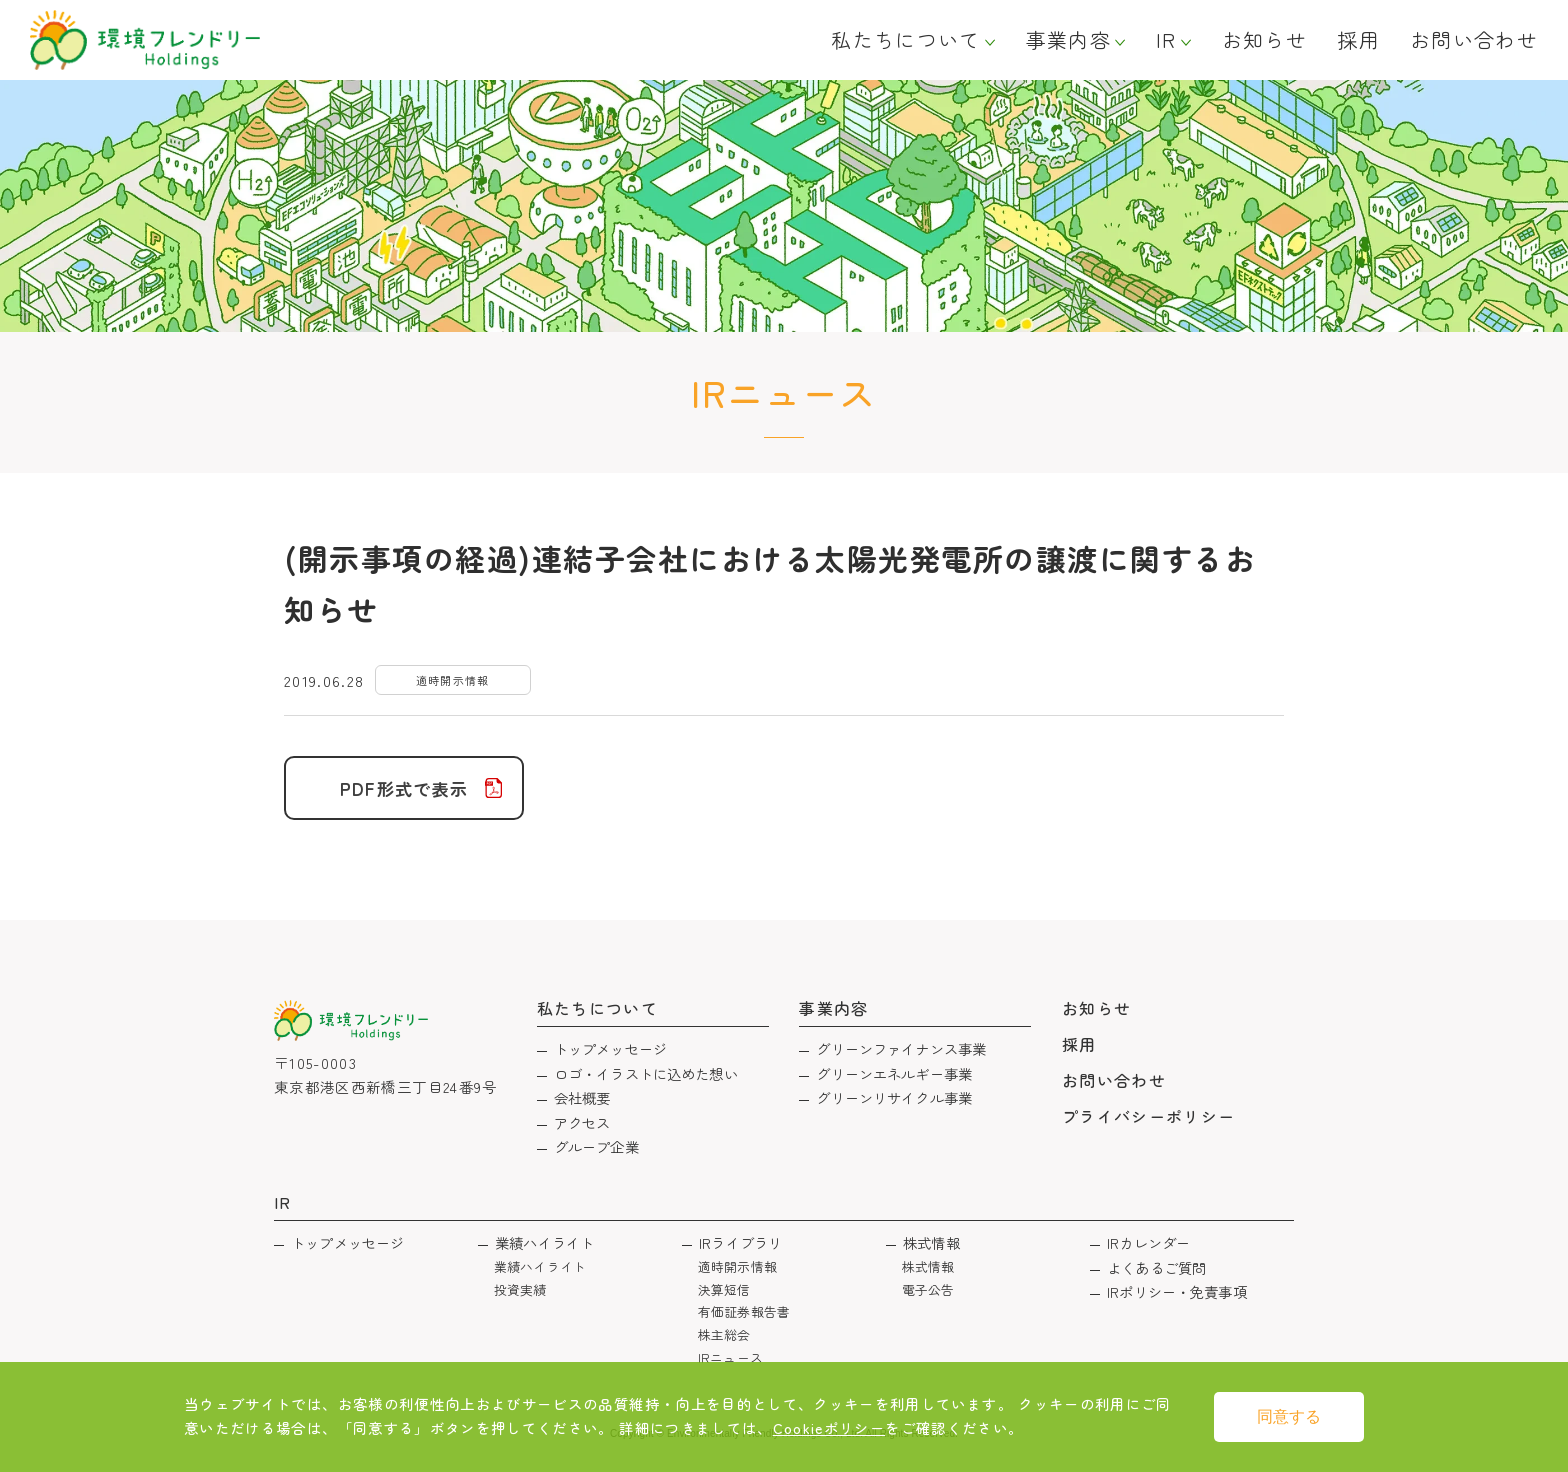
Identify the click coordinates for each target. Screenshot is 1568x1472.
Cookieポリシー (829, 1427)
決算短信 (724, 1289)
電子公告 (928, 1289)
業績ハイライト (544, 1242)
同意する (1289, 1416)
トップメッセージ (610, 1048)
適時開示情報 (737, 1266)
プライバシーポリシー (1149, 1116)
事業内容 (1068, 40)
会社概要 (582, 1097)
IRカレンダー (1148, 1242)
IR (1166, 40)
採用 (1358, 40)
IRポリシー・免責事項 (1177, 1291)
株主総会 (724, 1334)
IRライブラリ (740, 1242)
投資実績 (520, 1289)
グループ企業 (596, 1146)
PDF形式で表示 (404, 788)
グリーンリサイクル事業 (894, 1097)
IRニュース (730, 1357)
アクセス (582, 1122)
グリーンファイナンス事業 (901, 1048)
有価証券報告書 (744, 1311)
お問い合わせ (1474, 40)
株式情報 (931, 1242)
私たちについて (905, 40)
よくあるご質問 (1156, 1267)
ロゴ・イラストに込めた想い (646, 1073)
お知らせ (1264, 40)
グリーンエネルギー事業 (894, 1073)
